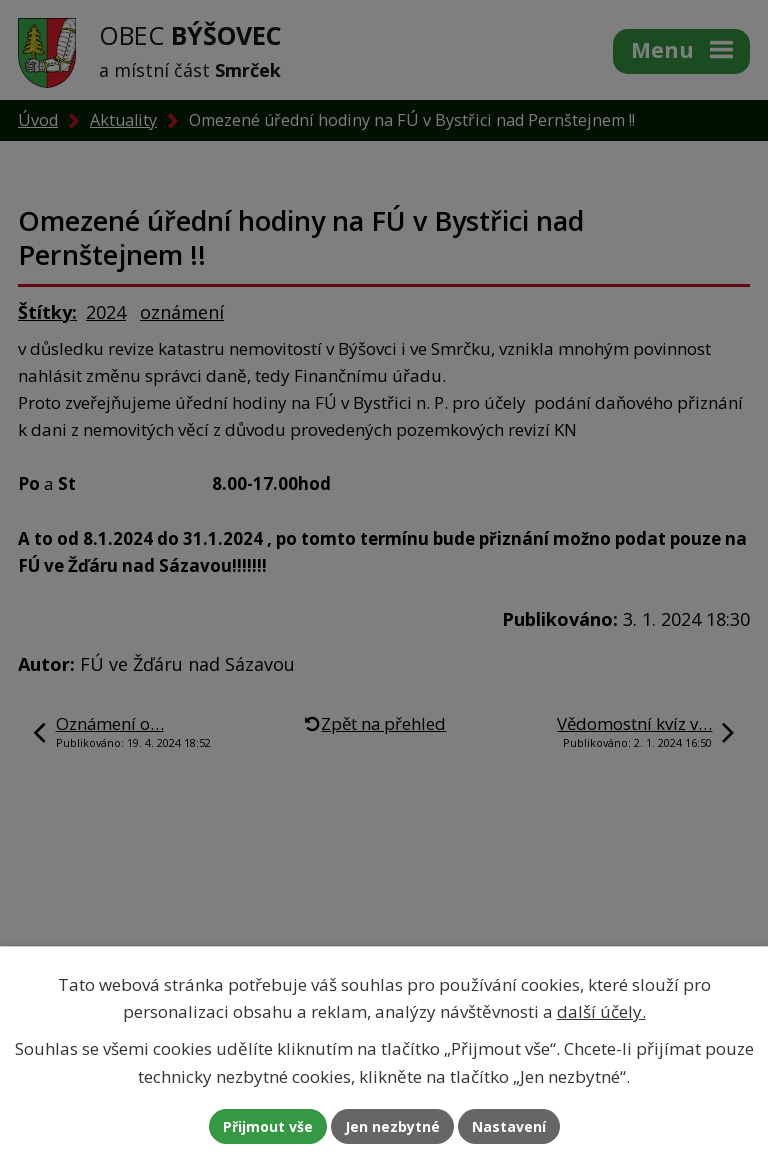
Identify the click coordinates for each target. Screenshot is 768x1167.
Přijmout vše (268, 1126)
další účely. (601, 1011)
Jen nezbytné (392, 1126)
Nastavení (509, 1126)
